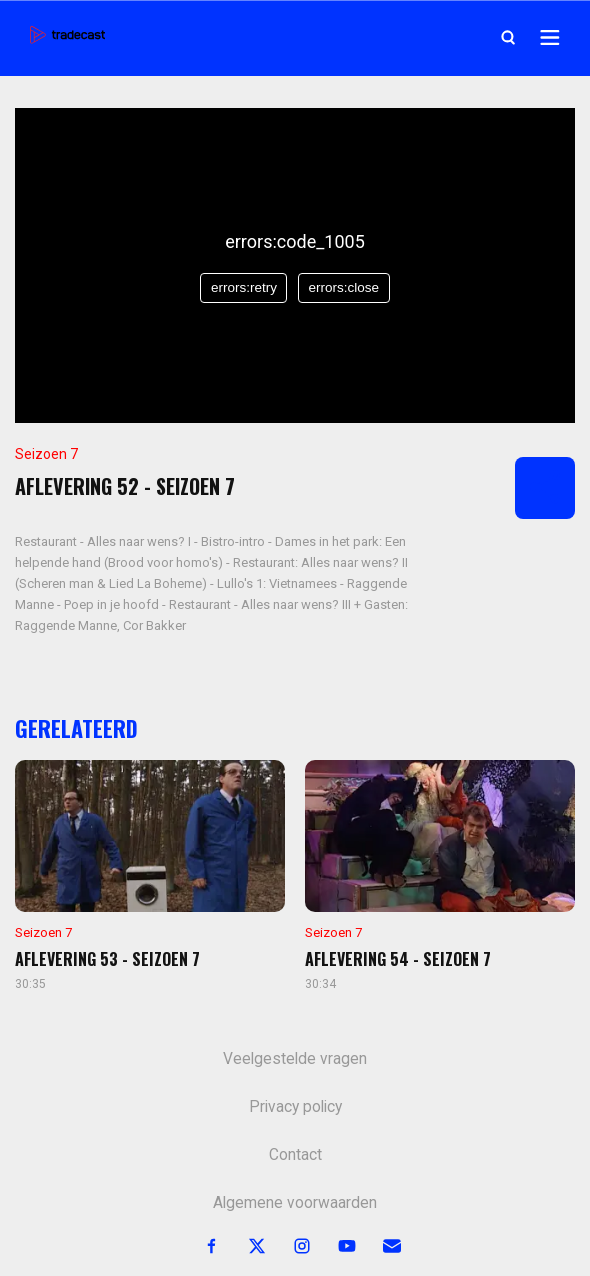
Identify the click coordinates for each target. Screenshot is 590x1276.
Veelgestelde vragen (295, 1059)
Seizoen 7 (46, 454)
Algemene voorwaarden (295, 1203)
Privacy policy (295, 1107)
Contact (295, 1155)
